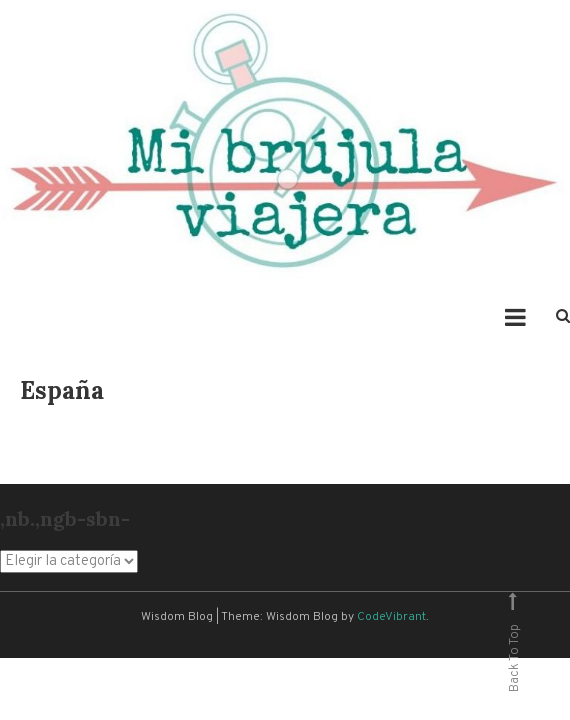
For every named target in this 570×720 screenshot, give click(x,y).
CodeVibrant (391, 617)
